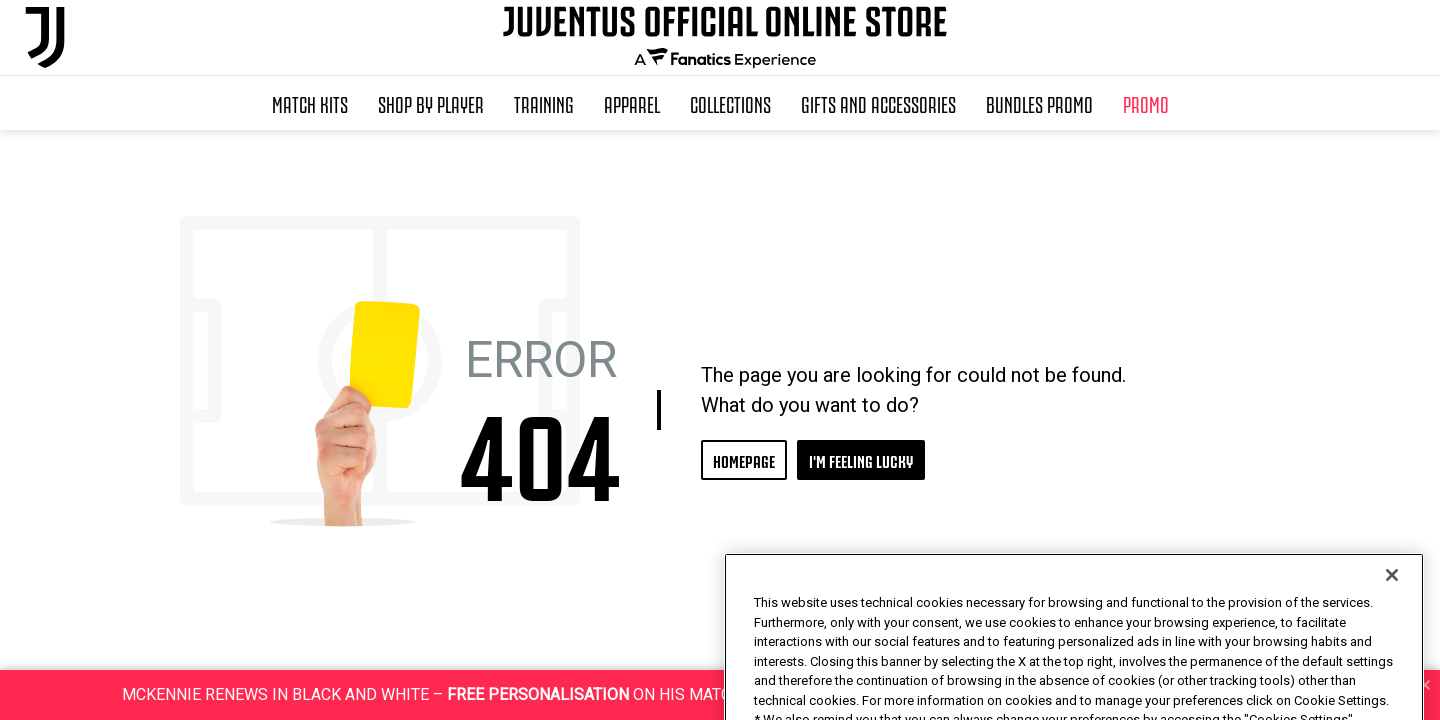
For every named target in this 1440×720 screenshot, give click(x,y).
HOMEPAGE (744, 459)
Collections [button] (730, 103)
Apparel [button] (632, 103)
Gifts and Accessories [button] (878, 103)
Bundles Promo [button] (1039, 103)
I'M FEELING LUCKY (861, 459)
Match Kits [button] (310, 103)
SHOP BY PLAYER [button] (431, 103)
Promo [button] (1146, 103)
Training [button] (544, 103)
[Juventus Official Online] (45, 37)
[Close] (1392, 607)
